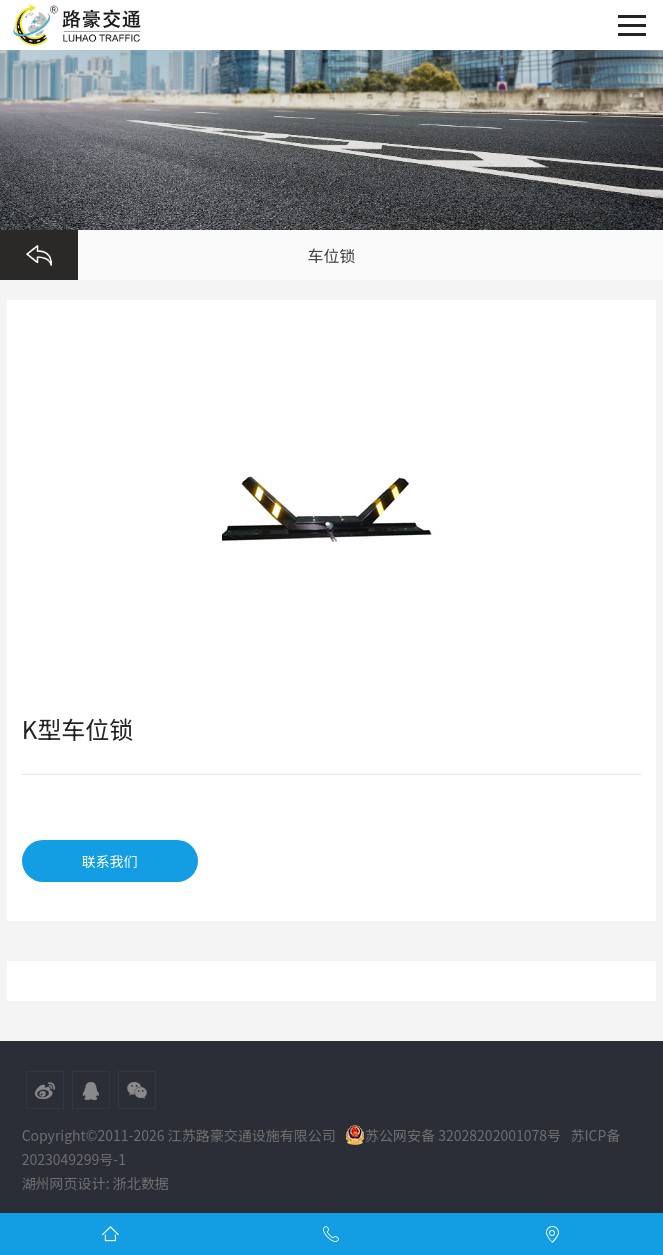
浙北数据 (141, 1183)
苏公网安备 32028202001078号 (453, 1135)
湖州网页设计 (64, 1183)
